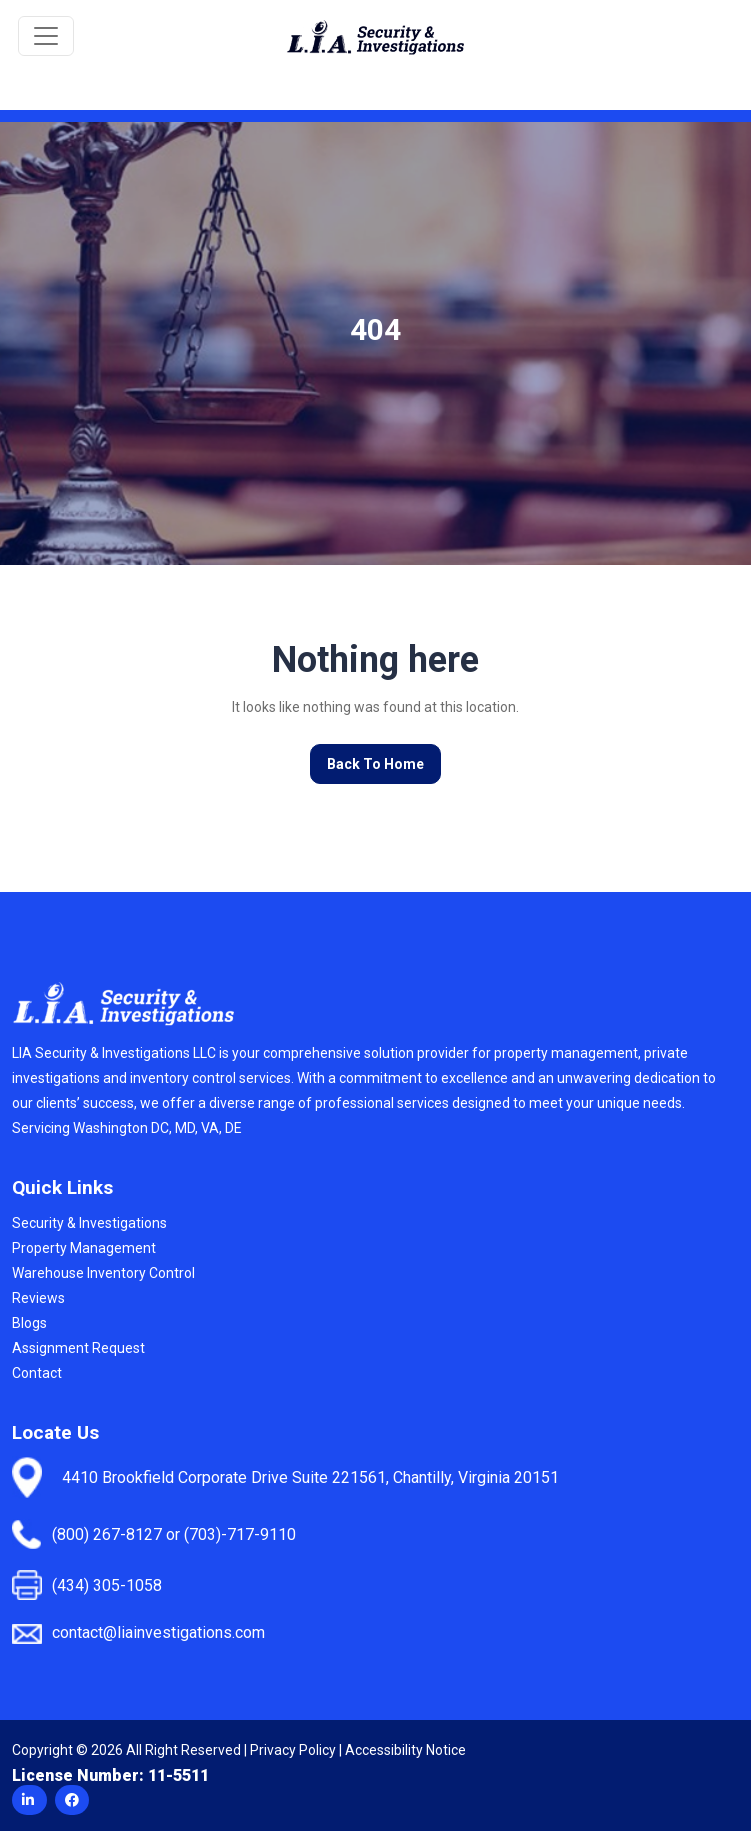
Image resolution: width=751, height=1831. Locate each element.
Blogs (29, 1323)
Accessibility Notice (405, 1750)
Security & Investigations (89, 1223)
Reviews (38, 1298)
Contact (37, 1373)
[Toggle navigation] (46, 36)
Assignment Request (78, 1348)
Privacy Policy (293, 1750)
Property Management (84, 1248)
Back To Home (375, 764)
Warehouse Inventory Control (103, 1273)
